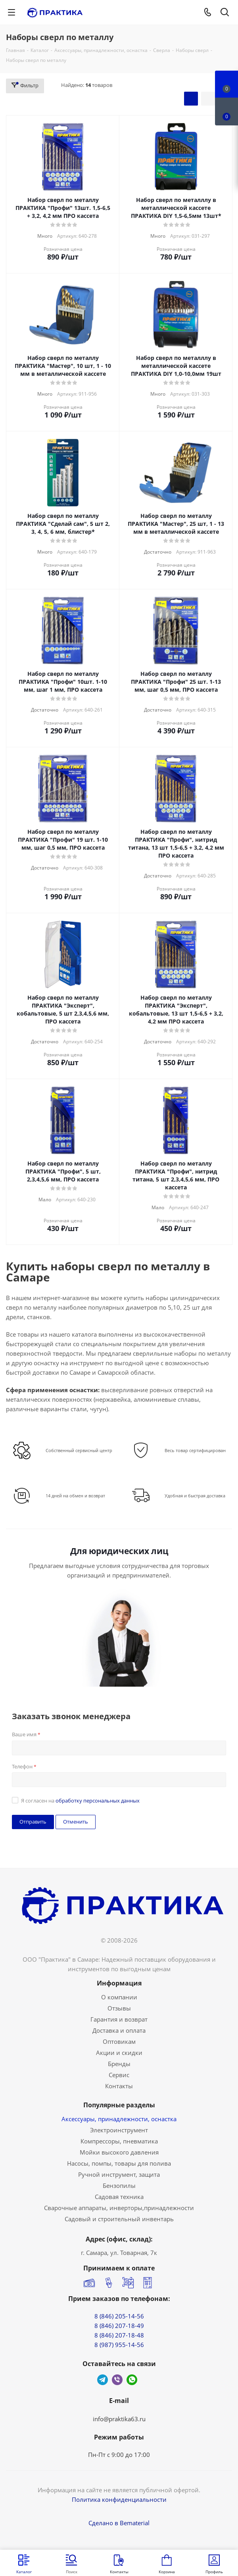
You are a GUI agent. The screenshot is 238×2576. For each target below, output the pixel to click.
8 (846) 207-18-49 (119, 2326)
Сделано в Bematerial (119, 2523)
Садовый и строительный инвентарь (119, 2219)
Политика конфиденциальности (119, 2499)
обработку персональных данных (98, 1800)
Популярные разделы (119, 2105)
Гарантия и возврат (119, 2019)
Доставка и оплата (119, 2030)
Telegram (102, 2379)
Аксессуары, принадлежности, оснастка (119, 2119)
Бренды (119, 2064)
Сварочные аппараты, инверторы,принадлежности (119, 2208)
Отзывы (119, 2008)
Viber (117, 2379)
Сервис (119, 2075)
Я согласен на (80, 1800)
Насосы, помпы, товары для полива (119, 2163)
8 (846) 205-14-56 (119, 2316)
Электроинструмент (119, 2130)
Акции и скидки (119, 2053)
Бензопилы (119, 2185)
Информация (119, 1983)
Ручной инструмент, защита (119, 2174)
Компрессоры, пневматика (119, 2141)
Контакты (119, 2086)
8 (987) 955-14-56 (119, 2345)
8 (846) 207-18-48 (119, 2335)
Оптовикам (119, 2041)
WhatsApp (132, 2379)
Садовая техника (119, 2197)
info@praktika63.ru (119, 2419)
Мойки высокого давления (119, 2152)
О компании (119, 1997)
